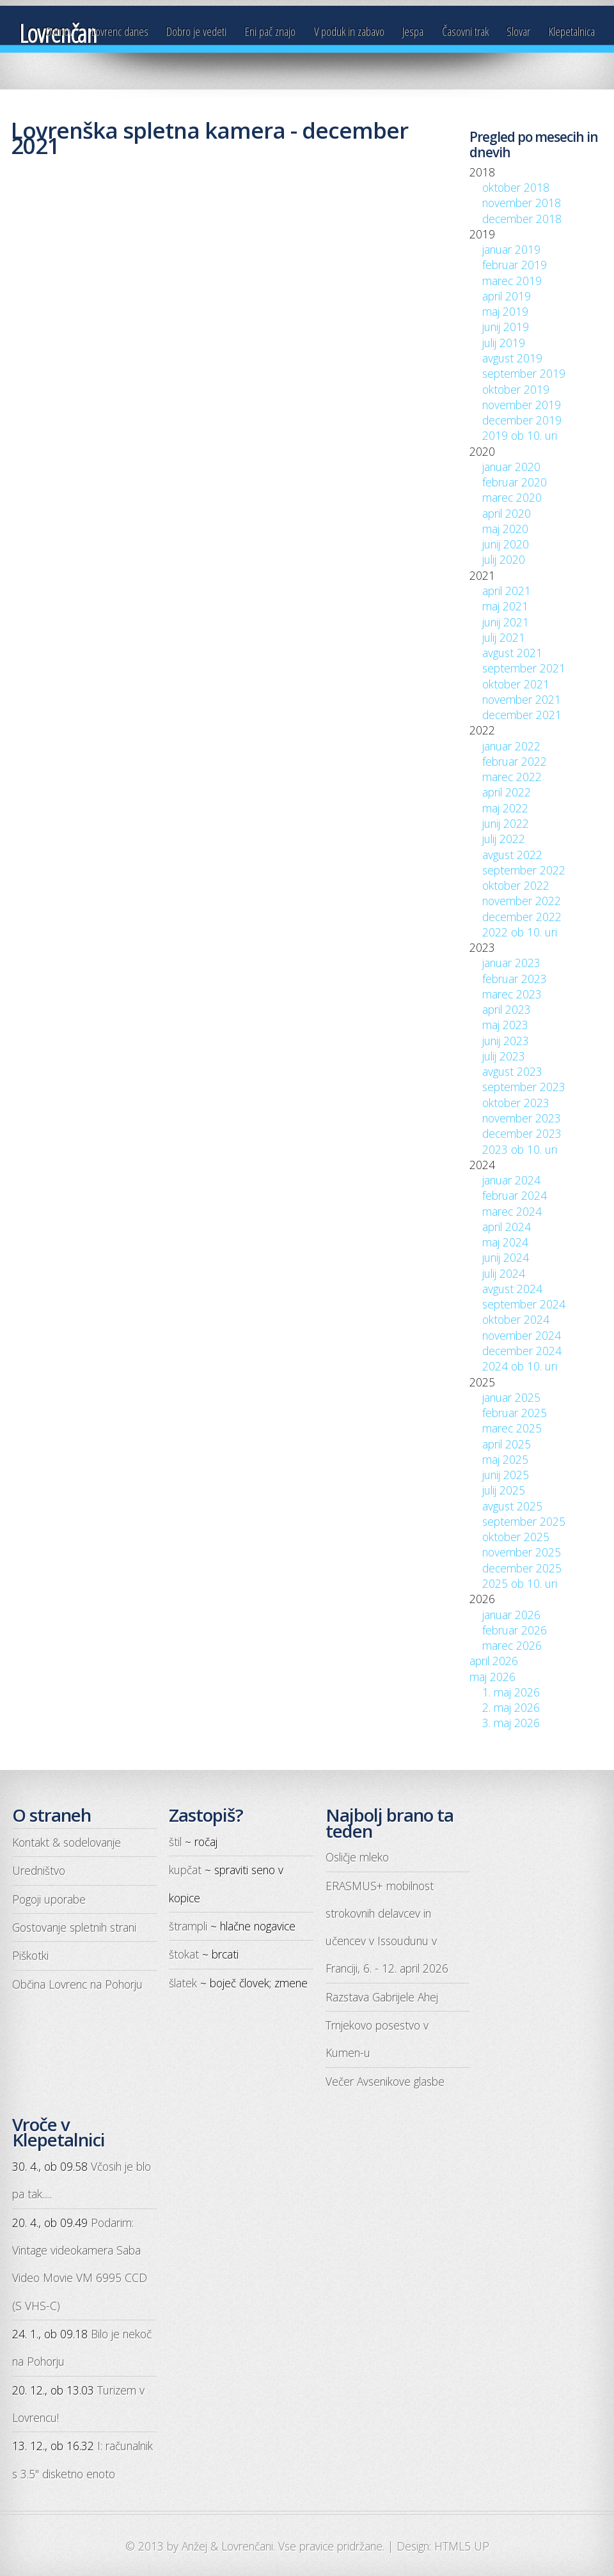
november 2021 (521, 699)
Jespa (412, 31)
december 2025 (522, 1568)
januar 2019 (511, 249)
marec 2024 (512, 1211)
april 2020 (506, 513)
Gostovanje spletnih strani (74, 1927)
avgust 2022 (512, 854)
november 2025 (521, 1552)
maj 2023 (505, 1024)
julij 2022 (503, 838)
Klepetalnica (572, 31)
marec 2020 (512, 497)
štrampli (188, 1926)
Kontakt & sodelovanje (66, 1842)
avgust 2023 (512, 1071)
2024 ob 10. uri (519, 1366)
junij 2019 (505, 326)
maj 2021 (505, 606)
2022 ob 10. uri (519, 932)
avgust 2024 (512, 1288)
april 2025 (506, 1444)
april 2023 (506, 1009)
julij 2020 (503, 559)
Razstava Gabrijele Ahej (382, 1997)
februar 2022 (514, 761)
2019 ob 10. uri (519, 435)
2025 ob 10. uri (519, 1583)
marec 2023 (512, 994)
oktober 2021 (515, 684)
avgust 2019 (512, 358)
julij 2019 (503, 342)
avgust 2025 (512, 1506)
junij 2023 (505, 1040)
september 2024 (523, 1304)
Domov (59, 31)
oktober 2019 (515, 389)
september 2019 (523, 373)
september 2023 (523, 1086)
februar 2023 (514, 978)
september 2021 (523, 668)
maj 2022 (505, 808)
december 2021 (522, 714)
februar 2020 (514, 482)
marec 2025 (512, 1428)
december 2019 (522, 420)
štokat (184, 1954)
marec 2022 (512, 776)
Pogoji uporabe (49, 1899)
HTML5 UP (461, 2546)
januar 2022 (511, 746)
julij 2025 (503, 1490)
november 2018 (521, 202)
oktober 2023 (515, 1102)
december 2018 (522, 218)
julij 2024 (503, 1273)
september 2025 (523, 1521)
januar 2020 (511, 466)
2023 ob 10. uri (519, 1149)
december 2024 (522, 1350)
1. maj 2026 (511, 1692)
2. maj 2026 (511, 1707)
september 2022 (523, 870)
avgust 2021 (512, 652)
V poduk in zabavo (349, 31)
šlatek (183, 1982)
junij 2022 (505, 823)
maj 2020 (505, 528)
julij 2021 (503, 637)
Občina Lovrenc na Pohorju (77, 1984)
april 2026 (493, 1660)
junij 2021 (505, 622)
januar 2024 (511, 1180)
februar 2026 (514, 1630)
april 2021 (506, 590)
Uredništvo (38, 1870)
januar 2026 (511, 1614)
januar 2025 (511, 1397)
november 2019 (521, 404)
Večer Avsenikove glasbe (385, 2081)
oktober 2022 (515, 885)
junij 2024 (505, 1257)
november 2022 (521, 900)
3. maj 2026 (511, 1722)
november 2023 (521, 1118)
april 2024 (506, 1226)
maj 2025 (505, 1459)
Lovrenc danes (119, 31)
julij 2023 (503, 1056)
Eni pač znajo (270, 31)
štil (175, 1841)
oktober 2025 (515, 1536)
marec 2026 (512, 1645)
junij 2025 (505, 1474)
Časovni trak (465, 31)
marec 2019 (512, 280)
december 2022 (522, 916)
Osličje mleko (357, 1857)
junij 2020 (505, 544)
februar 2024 (514, 1195)
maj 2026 (492, 1676)
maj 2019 (505, 311)
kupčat (185, 1869)
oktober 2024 (515, 1319)
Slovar (518, 31)
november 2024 (521, 1335)
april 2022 (506, 792)
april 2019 (506, 296)
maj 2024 (505, 1242)
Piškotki (30, 1955)
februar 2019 (514, 264)
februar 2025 (514, 1412)
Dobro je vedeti (196, 31)
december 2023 (522, 1133)
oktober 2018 (515, 187)
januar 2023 (511, 962)
